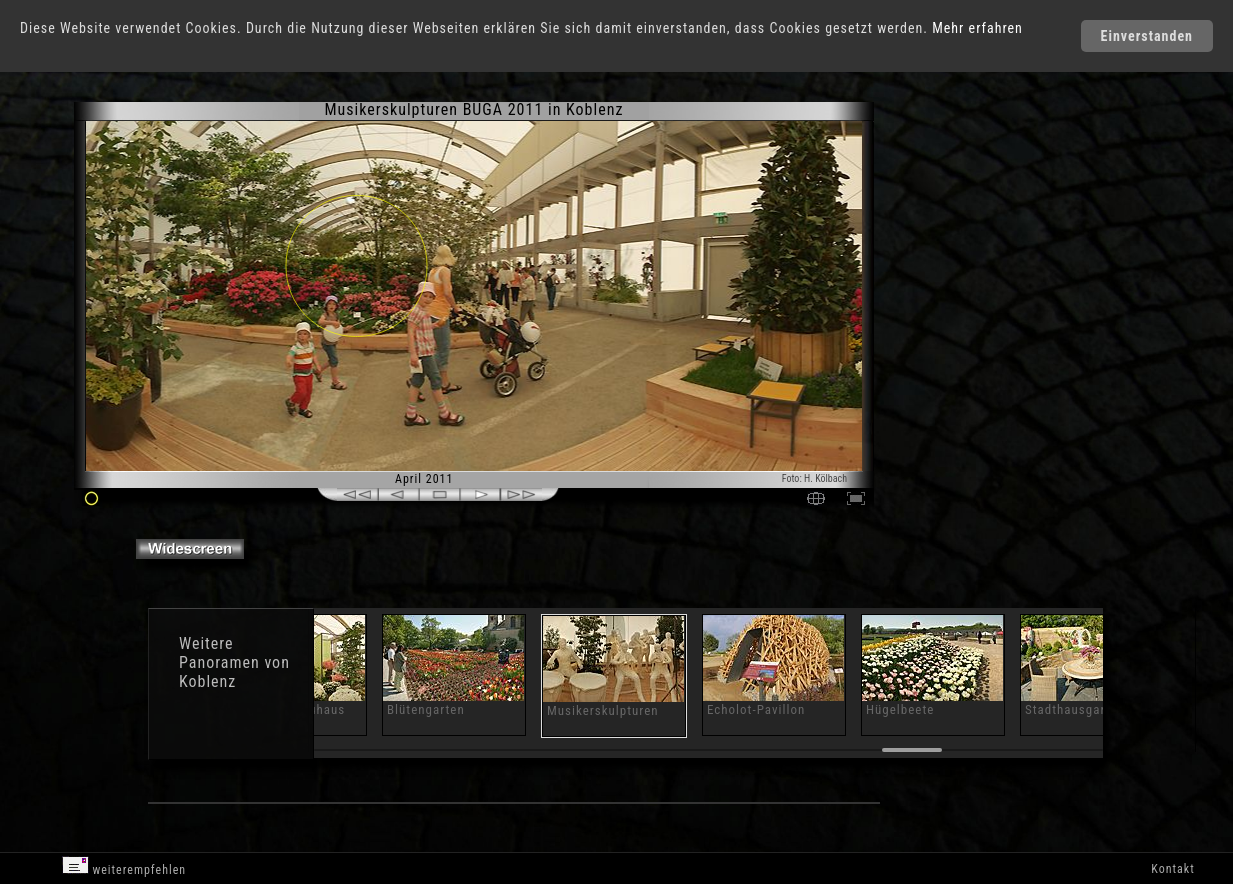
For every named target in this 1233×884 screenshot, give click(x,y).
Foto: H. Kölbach (814, 478)
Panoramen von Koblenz (234, 672)
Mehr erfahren (977, 28)
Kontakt (1172, 869)
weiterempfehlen (124, 866)
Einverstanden (1147, 36)
